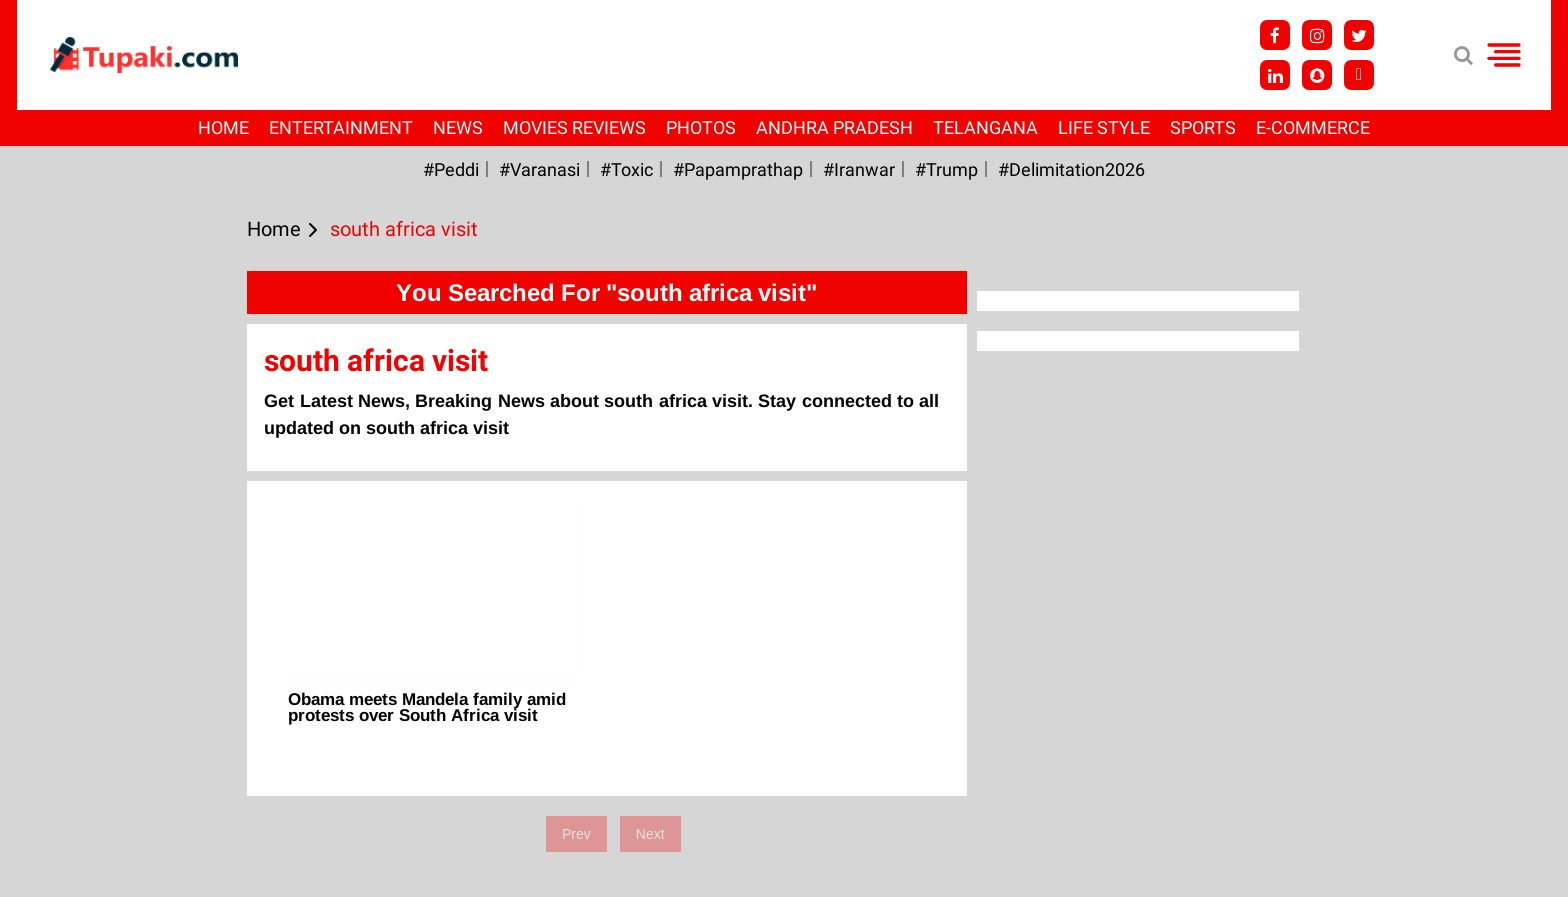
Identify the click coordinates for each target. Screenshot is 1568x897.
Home (223, 127)
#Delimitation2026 (1071, 169)
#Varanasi (539, 169)
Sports (1203, 127)
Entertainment (341, 127)
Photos (701, 127)
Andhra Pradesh (834, 127)
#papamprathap (738, 169)
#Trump (946, 169)
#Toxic (626, 169)
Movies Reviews (574, 127)
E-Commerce (1313, 127)
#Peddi (451, 169)
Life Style (1104, 127)
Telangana (985, 127)
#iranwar (859, 169)
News (458, 127)
